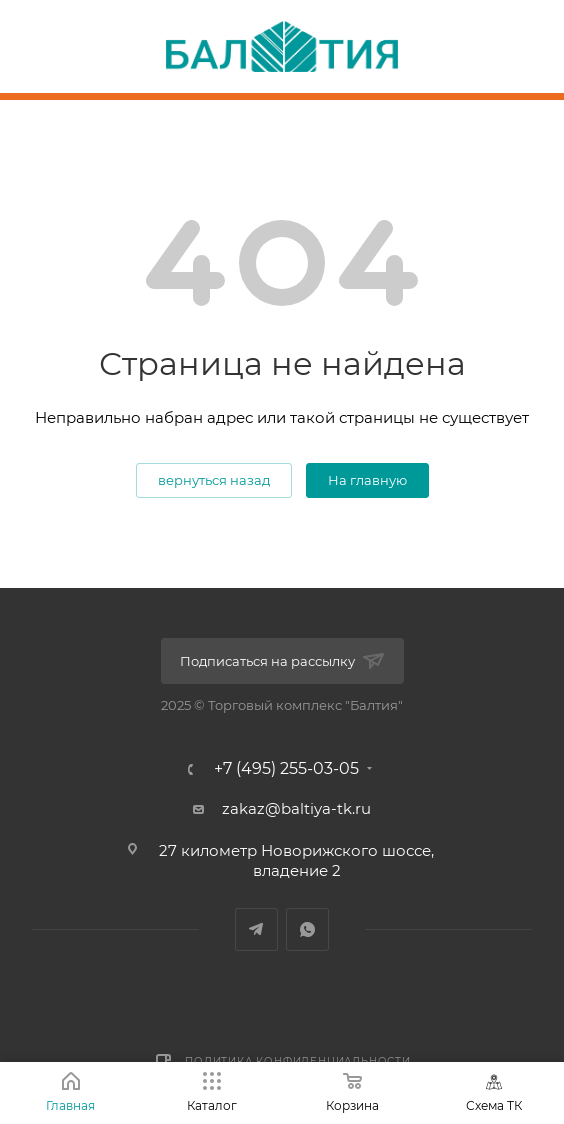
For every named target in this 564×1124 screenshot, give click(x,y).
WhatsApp (307, 929)
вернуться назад (214, 480)
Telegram (256, 929)
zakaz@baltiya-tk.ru (296, 808)
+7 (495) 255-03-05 (286, 769)
